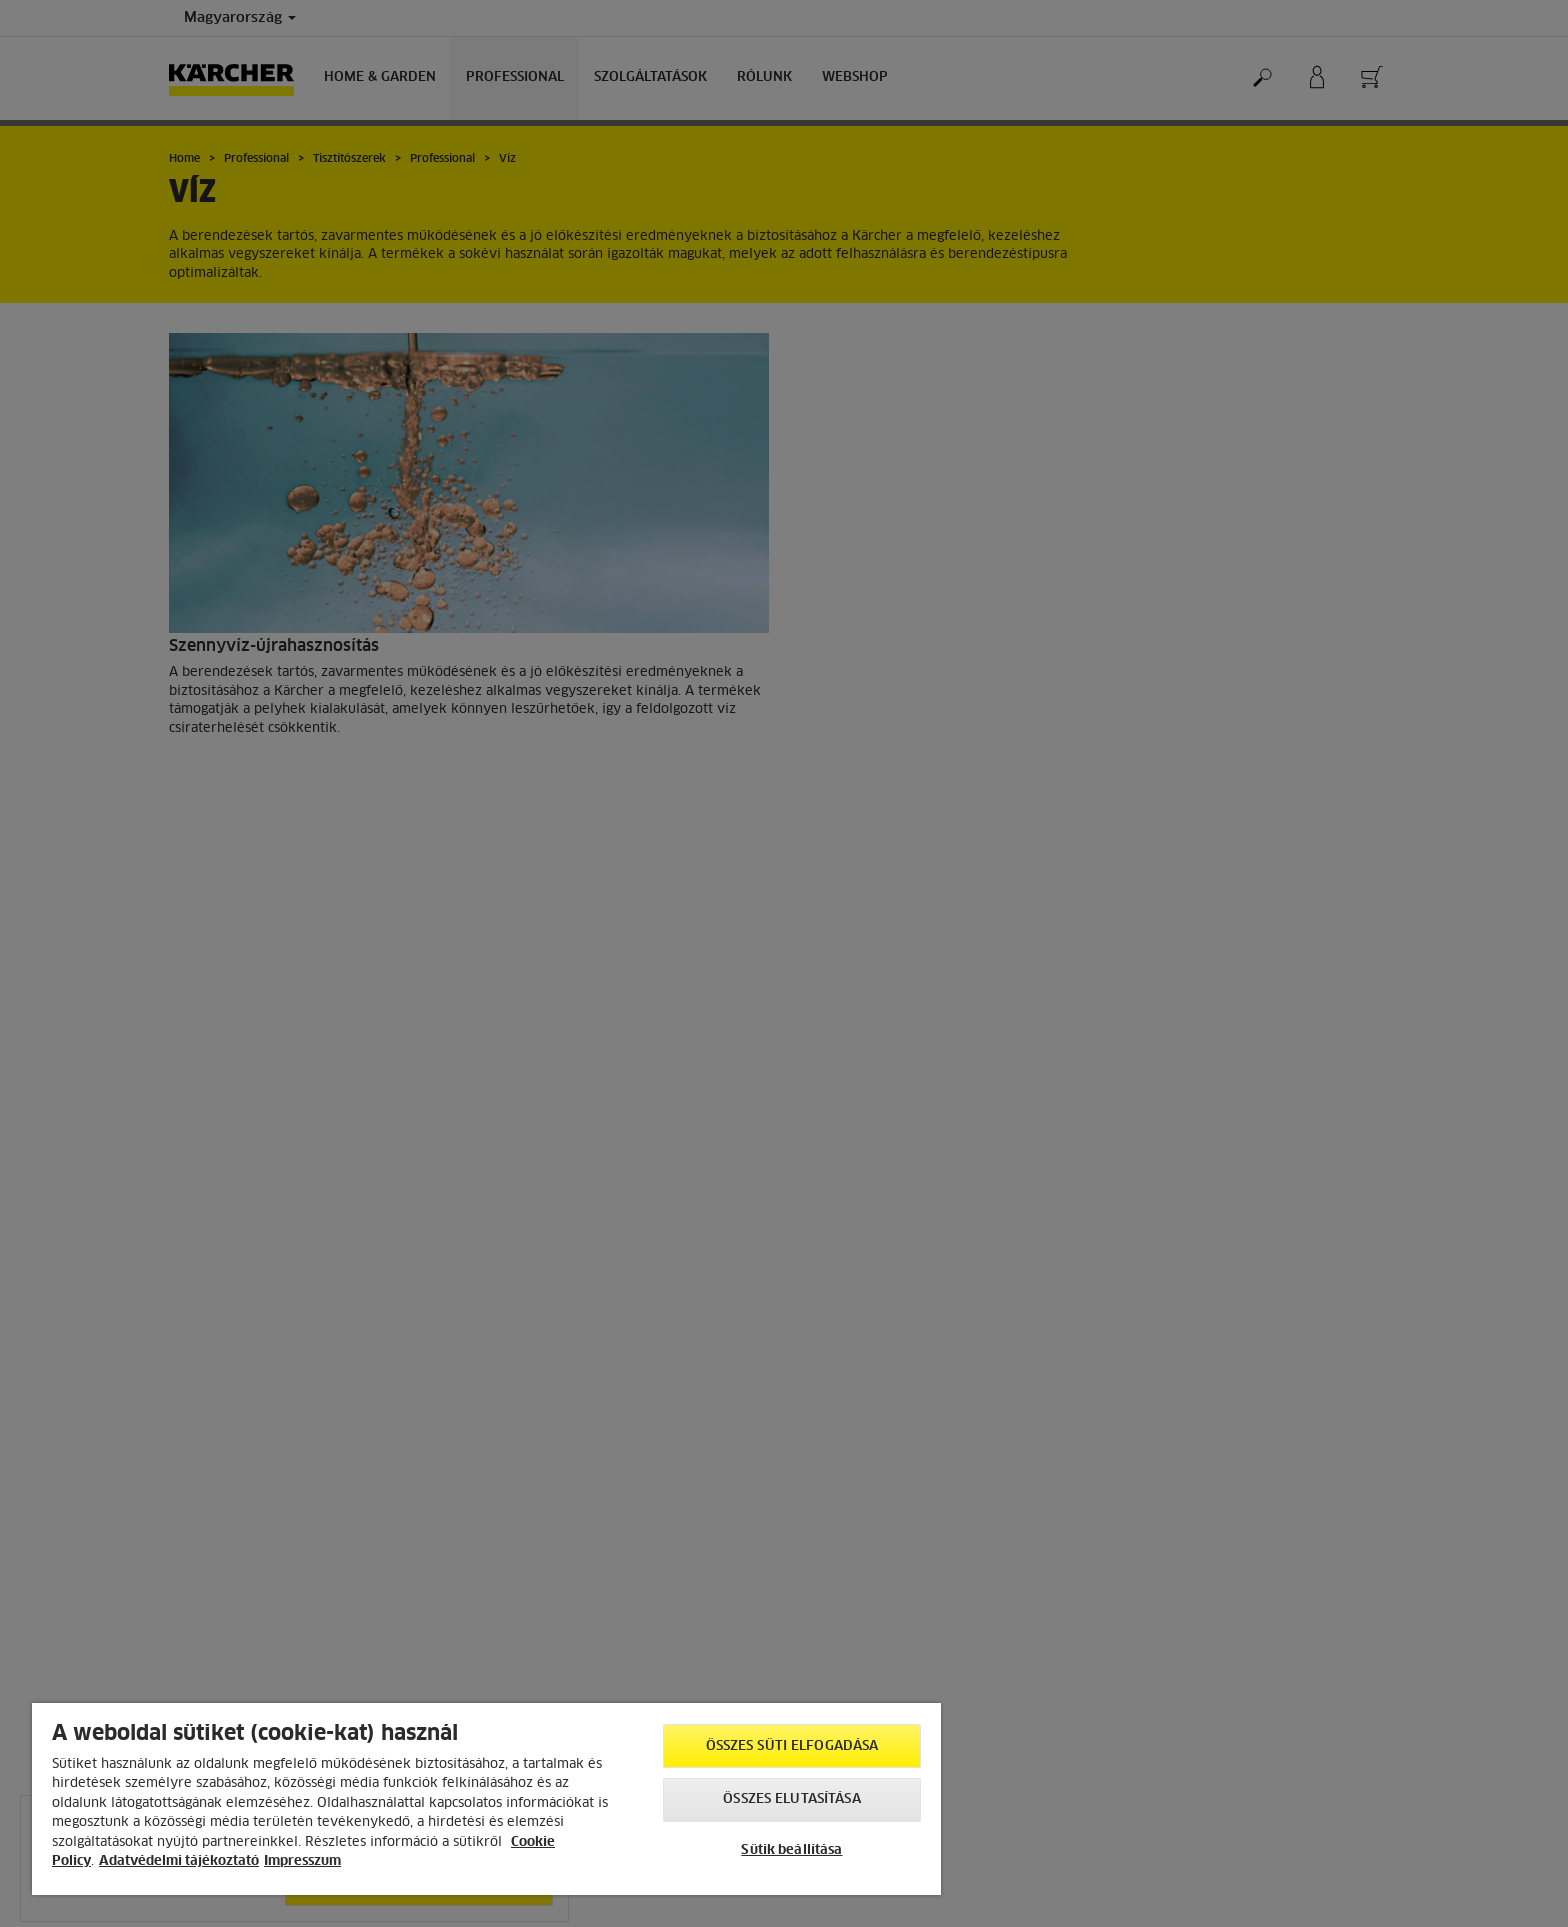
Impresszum (302, 1861)
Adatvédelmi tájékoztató (179, 1861)
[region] (486, 1799)
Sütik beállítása (791, 1850)
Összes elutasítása (791, 1799)
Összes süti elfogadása (792, 1746)
